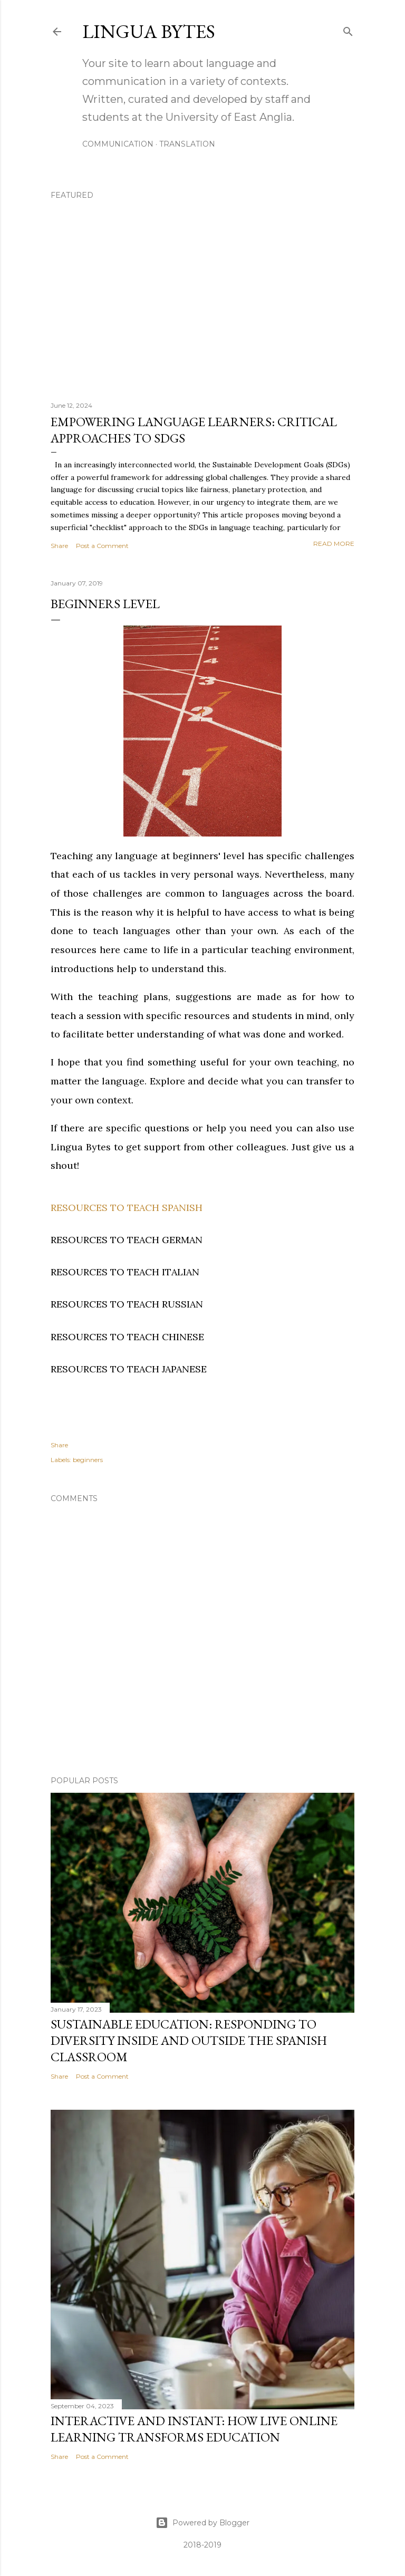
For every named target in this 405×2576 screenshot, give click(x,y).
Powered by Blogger (202, 2522)
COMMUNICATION (117, 144)
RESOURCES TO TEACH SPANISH (126, 1208)
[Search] (348, 30)
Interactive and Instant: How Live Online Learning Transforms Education (194, 2428)
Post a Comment (102, 546)
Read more (333, 543)
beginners (88, 1460)
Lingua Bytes (148, 31)
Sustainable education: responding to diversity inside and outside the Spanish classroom (189, 2040)
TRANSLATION (187, 144)
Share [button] (59, 546)
